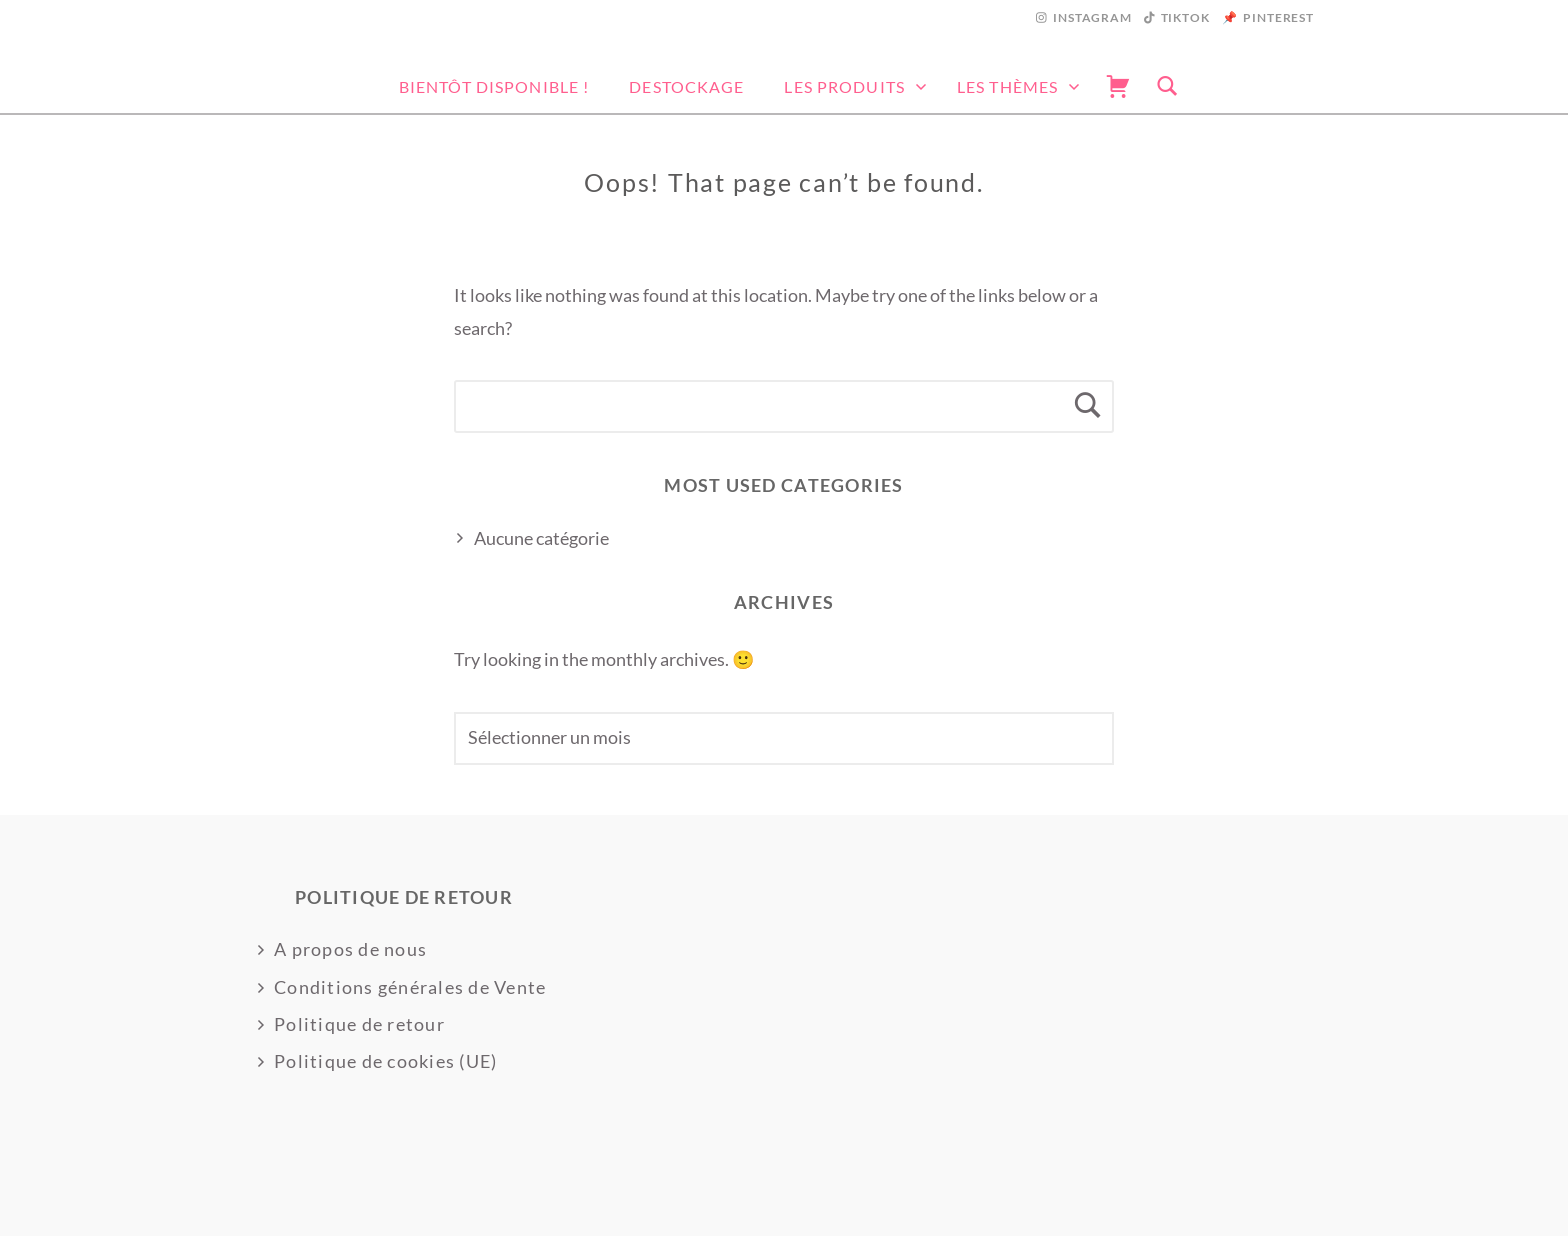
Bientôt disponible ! (494, 86)
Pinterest (1278, 17)
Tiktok (1185, 17)
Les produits (844, 86)
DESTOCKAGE (686, 86)
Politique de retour (359, 1024)
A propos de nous (350, 949)
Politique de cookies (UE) (386, 1061)
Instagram (1092, 17)
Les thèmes (1007, 86)
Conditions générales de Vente (410, 987)
